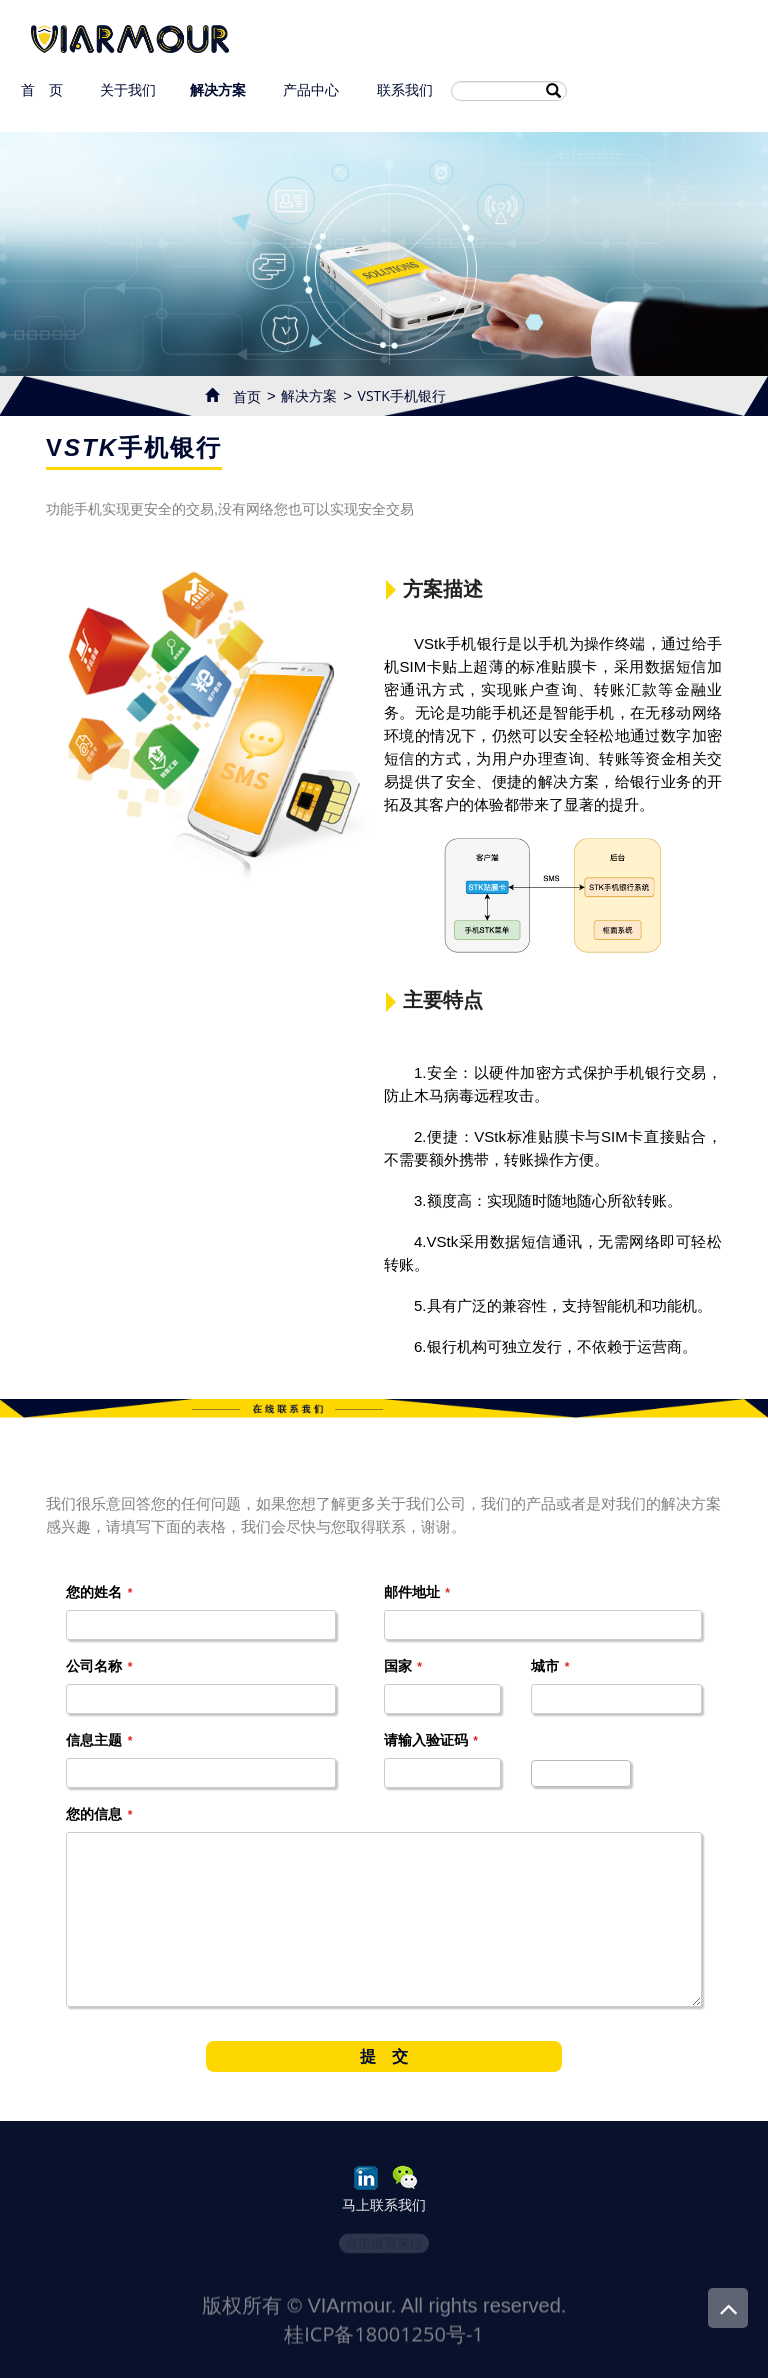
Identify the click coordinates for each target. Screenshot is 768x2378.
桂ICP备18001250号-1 (384, 2348)
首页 (240, 395)
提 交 (384, 2056)
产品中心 (311, 89)
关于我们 (127, 89)
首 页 (41, 89)
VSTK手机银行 (402, 395)
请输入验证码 (431, 1740)
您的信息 (99, 1814)
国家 (403, 1666)
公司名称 (99, 1666)
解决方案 (217, 89)
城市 (550, 1666)
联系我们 (404, 89)
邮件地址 (417, 1592)
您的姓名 (99, 1592)
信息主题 (99, 1740)
